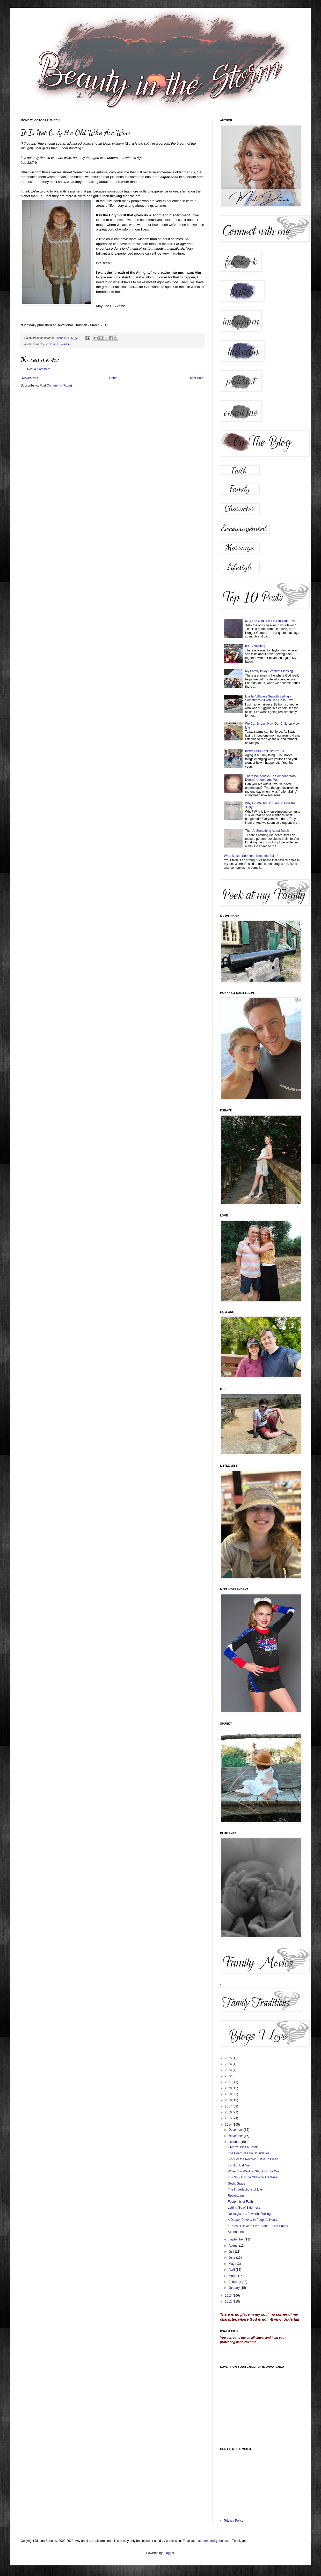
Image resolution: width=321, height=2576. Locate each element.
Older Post (195, 378)
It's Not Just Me (238, 2165)
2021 (229, 2082)
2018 (229, 2100)
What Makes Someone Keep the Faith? (251, 856)
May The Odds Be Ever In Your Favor (271, 621)
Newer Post (30, 378)
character (38, 344)
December (236, 2130)
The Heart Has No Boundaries (248, 2153)
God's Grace (236, 2183)
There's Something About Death (267, 831)
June (232, 2257)
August (234, 2245)
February (235, 2282)
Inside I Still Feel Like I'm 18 (264, 751)
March (233, 2276)
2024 (229, 2064)
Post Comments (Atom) (56, 385)
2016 (229, 2112)
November (236, 2136)
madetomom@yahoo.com (214, 2541)
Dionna (59, 337)
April (232, 2269)
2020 (229, 2088)
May (232, 2264)
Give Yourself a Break (243, 2147)
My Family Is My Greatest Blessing (269, 671)
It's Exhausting (255, 646)
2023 (229, 2070)
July (232, 2251)
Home (113, 378)
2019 (229, 2094)
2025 (229, 2058)
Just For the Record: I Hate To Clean (253, 2159)
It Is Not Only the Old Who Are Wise (252, 2177)
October (234, 2142)
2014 (229, 2124)
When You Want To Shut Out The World (255, 2171)
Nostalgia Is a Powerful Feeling (249, 2214)
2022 (229, 2076)
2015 (229, 2118)
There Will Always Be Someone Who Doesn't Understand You (270, 778)
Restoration (236, 2196)
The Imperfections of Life (245, 2189)
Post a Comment (38, 369)
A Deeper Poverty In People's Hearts (253, 2220)
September (237, 2239)
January (234, 2288)
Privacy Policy (233, 2520)
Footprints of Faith (240, 2201)
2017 (229, 2106)
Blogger (168, 2553)
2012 (229, 2301)
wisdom (66, 344)
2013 (229, 2295)
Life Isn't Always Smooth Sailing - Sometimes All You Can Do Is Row (269, 698)
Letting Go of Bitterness (244, 2207)
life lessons (52, 344)
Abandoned (236, 2232)
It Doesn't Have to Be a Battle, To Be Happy (258, 2226)
